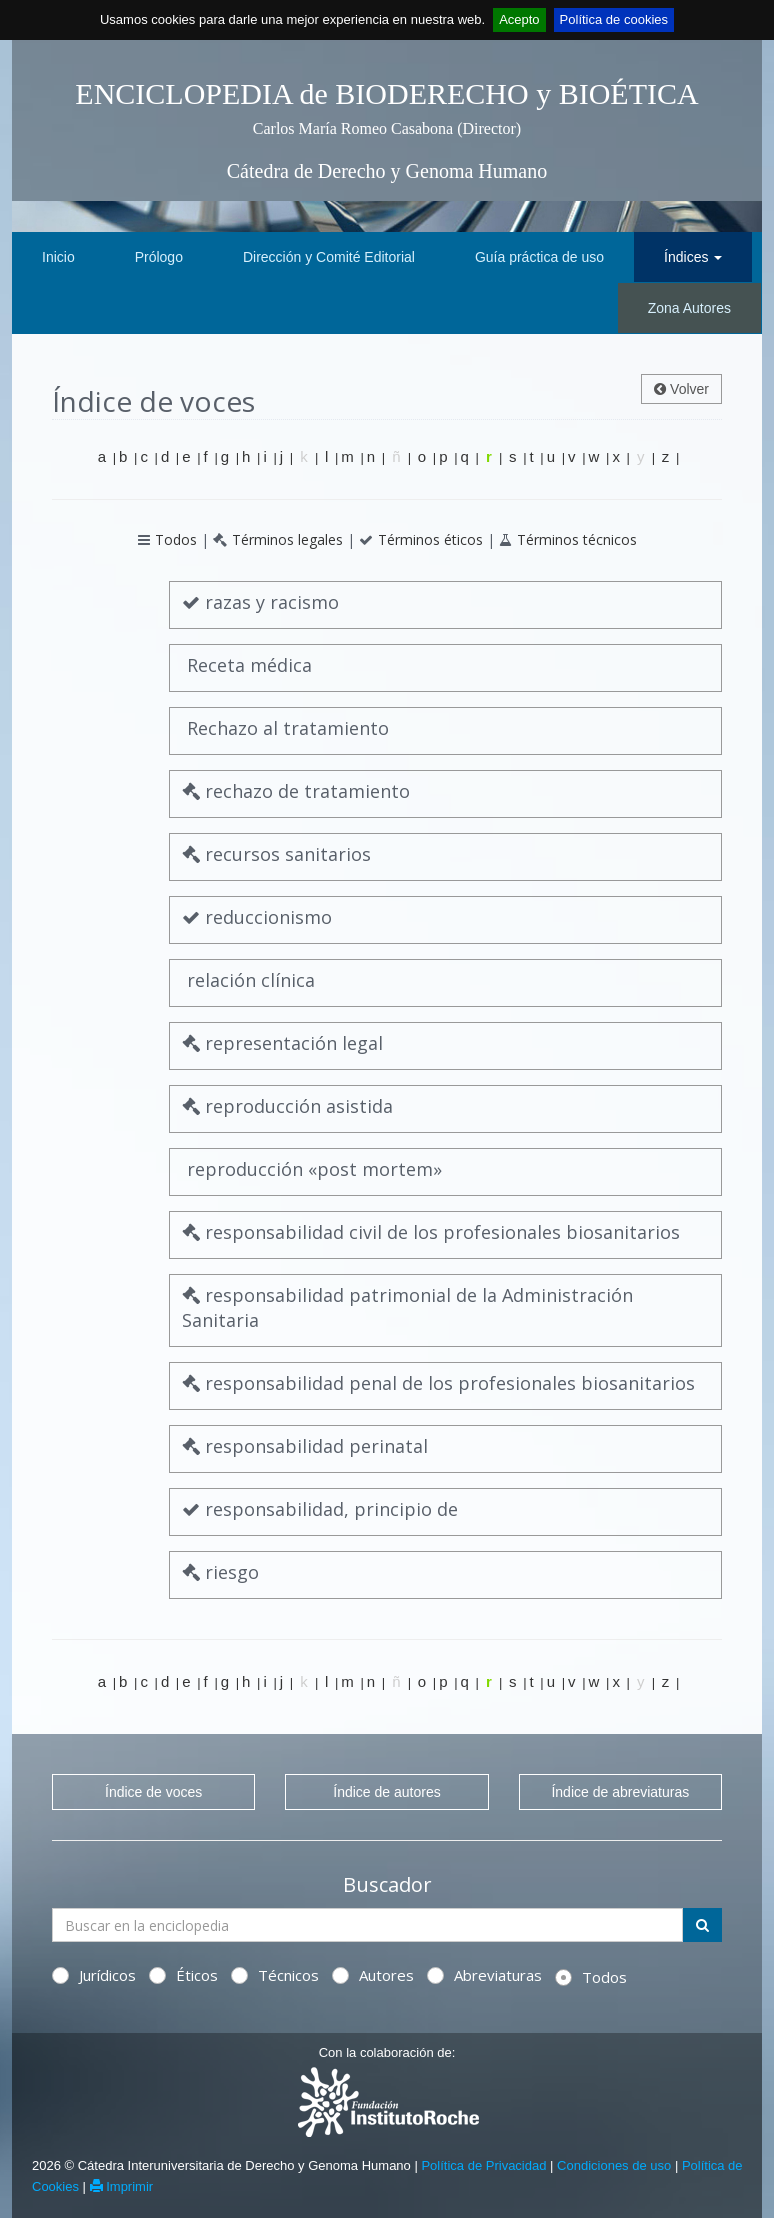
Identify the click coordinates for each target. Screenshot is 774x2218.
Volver (681, 389)
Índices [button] (693, 257)
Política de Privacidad (483, 2165)
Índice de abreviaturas (620, 1792)
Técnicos (275, 1975)
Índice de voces (153, 1792)
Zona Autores (689, 308)
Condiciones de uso (614, 2165)
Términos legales (287, 539)
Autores (373, 1975)
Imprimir (122, 2186)
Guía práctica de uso (539, 257)
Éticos (183, 1975)
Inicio (58, 257)
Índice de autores (386, 1792)
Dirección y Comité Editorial (329, 257)
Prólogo (159, 257)
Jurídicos (94, 1975)
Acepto (519, 19)
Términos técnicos (577, 539)
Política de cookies (614, 19)
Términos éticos (430, 539)
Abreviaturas (484, 1975)
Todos (176, 539)
